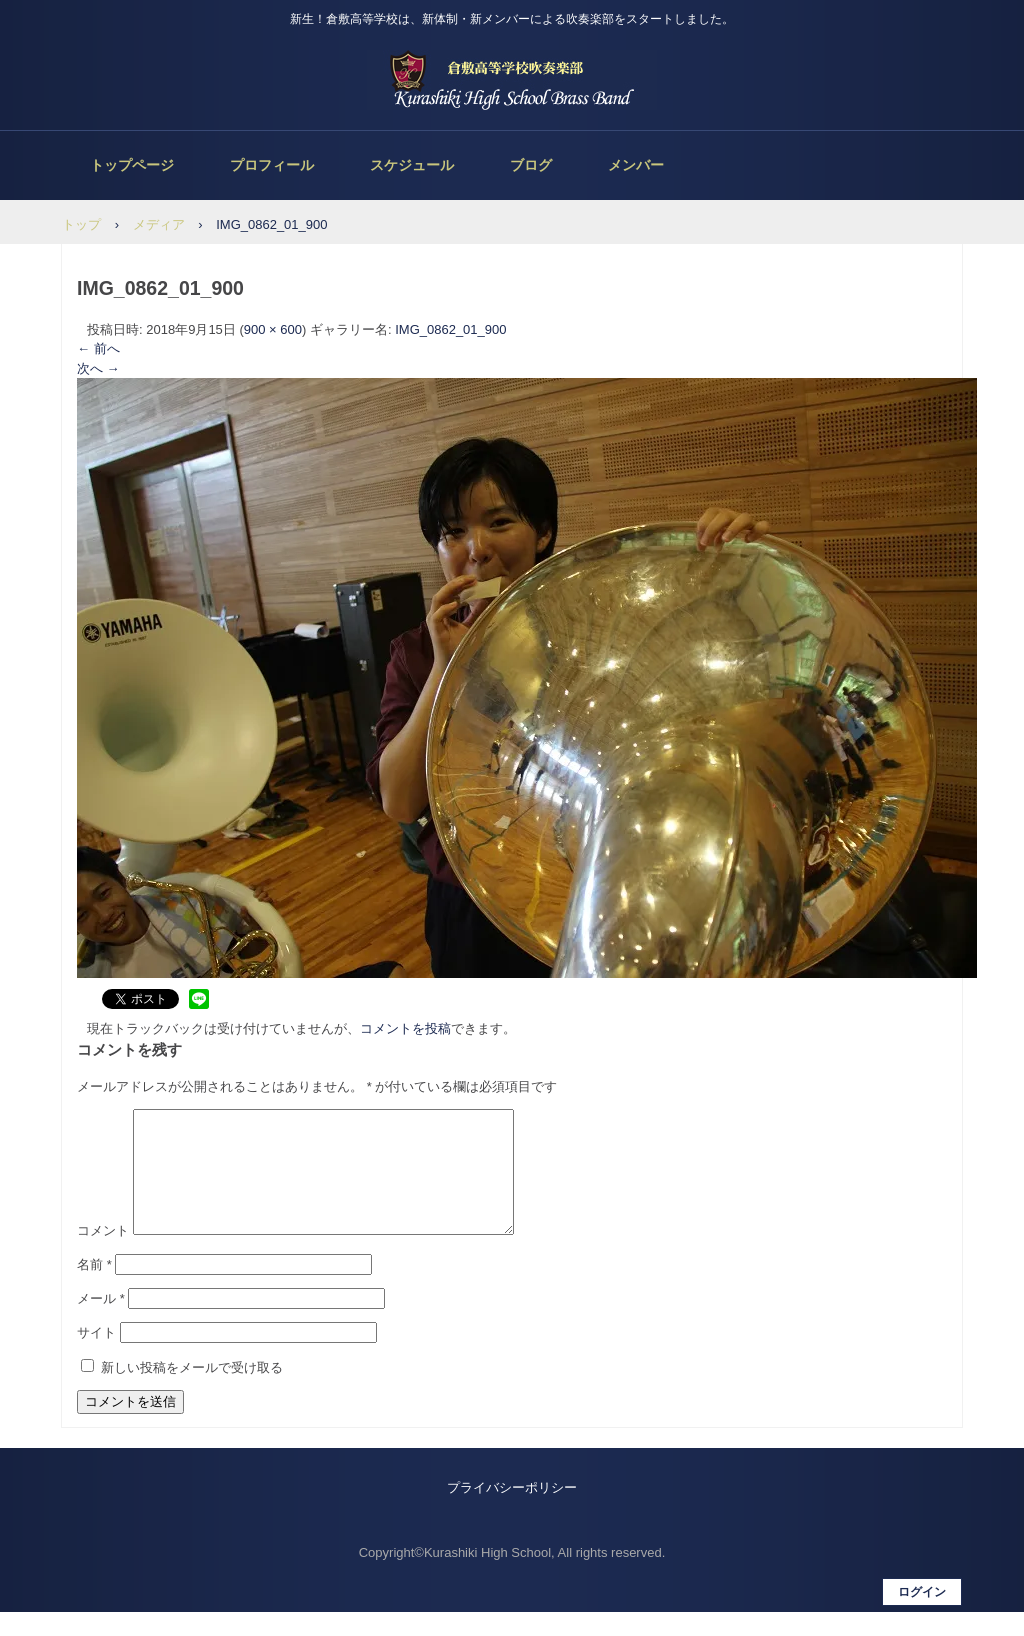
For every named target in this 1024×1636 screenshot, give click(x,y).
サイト (96, 1356)
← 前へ (98, 348)
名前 (94, 1288)
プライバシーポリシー (512, 1511)
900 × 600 (273, 329)
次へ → (98, 368)
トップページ (132, 165)
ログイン (922, 1616)
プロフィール (272, 165)
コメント (103, 1254)
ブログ (531, 165)
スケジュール (412, 165)
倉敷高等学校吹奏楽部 (512, 80)
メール (101, 1322)
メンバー (636, 165)
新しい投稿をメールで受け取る (192, 1391)
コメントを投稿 (405, 1028)
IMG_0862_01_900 (450, 329)
